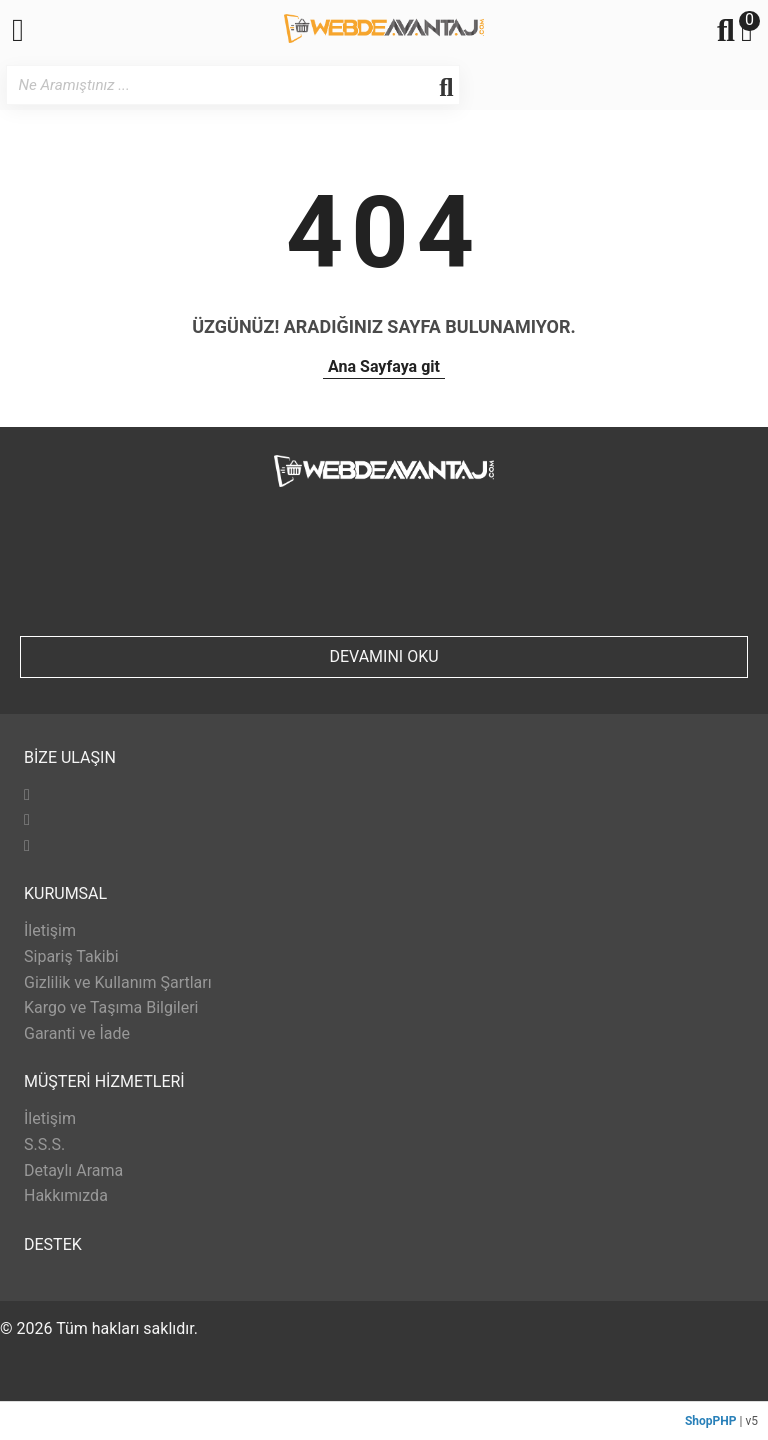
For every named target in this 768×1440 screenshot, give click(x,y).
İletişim (50, 930)
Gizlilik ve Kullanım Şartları (118, 982)
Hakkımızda (66, 1195)
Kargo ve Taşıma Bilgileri (111, 1007)
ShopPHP (711, 1421)
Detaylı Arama (73, 1170)
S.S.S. (44, 1144)
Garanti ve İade (77, 1033)
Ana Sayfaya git (384, 366)
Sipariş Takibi (71, 956)
